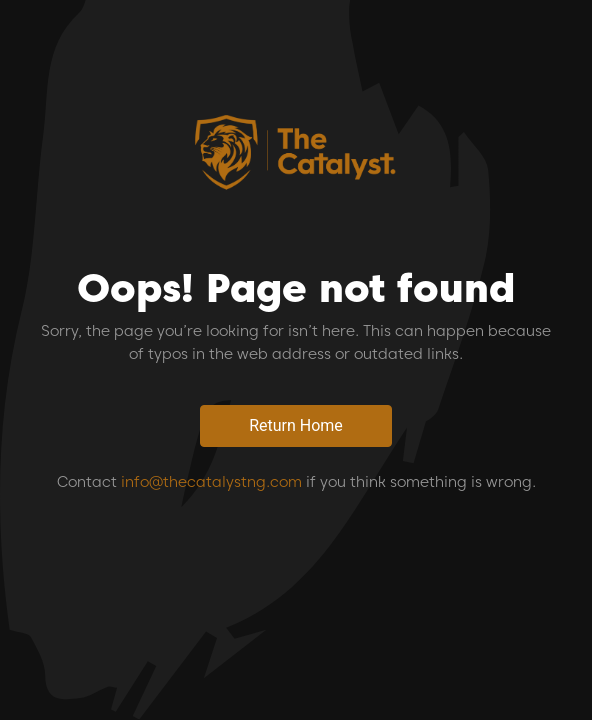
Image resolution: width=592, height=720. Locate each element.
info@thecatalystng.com (211, 482)
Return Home (296, 425)
